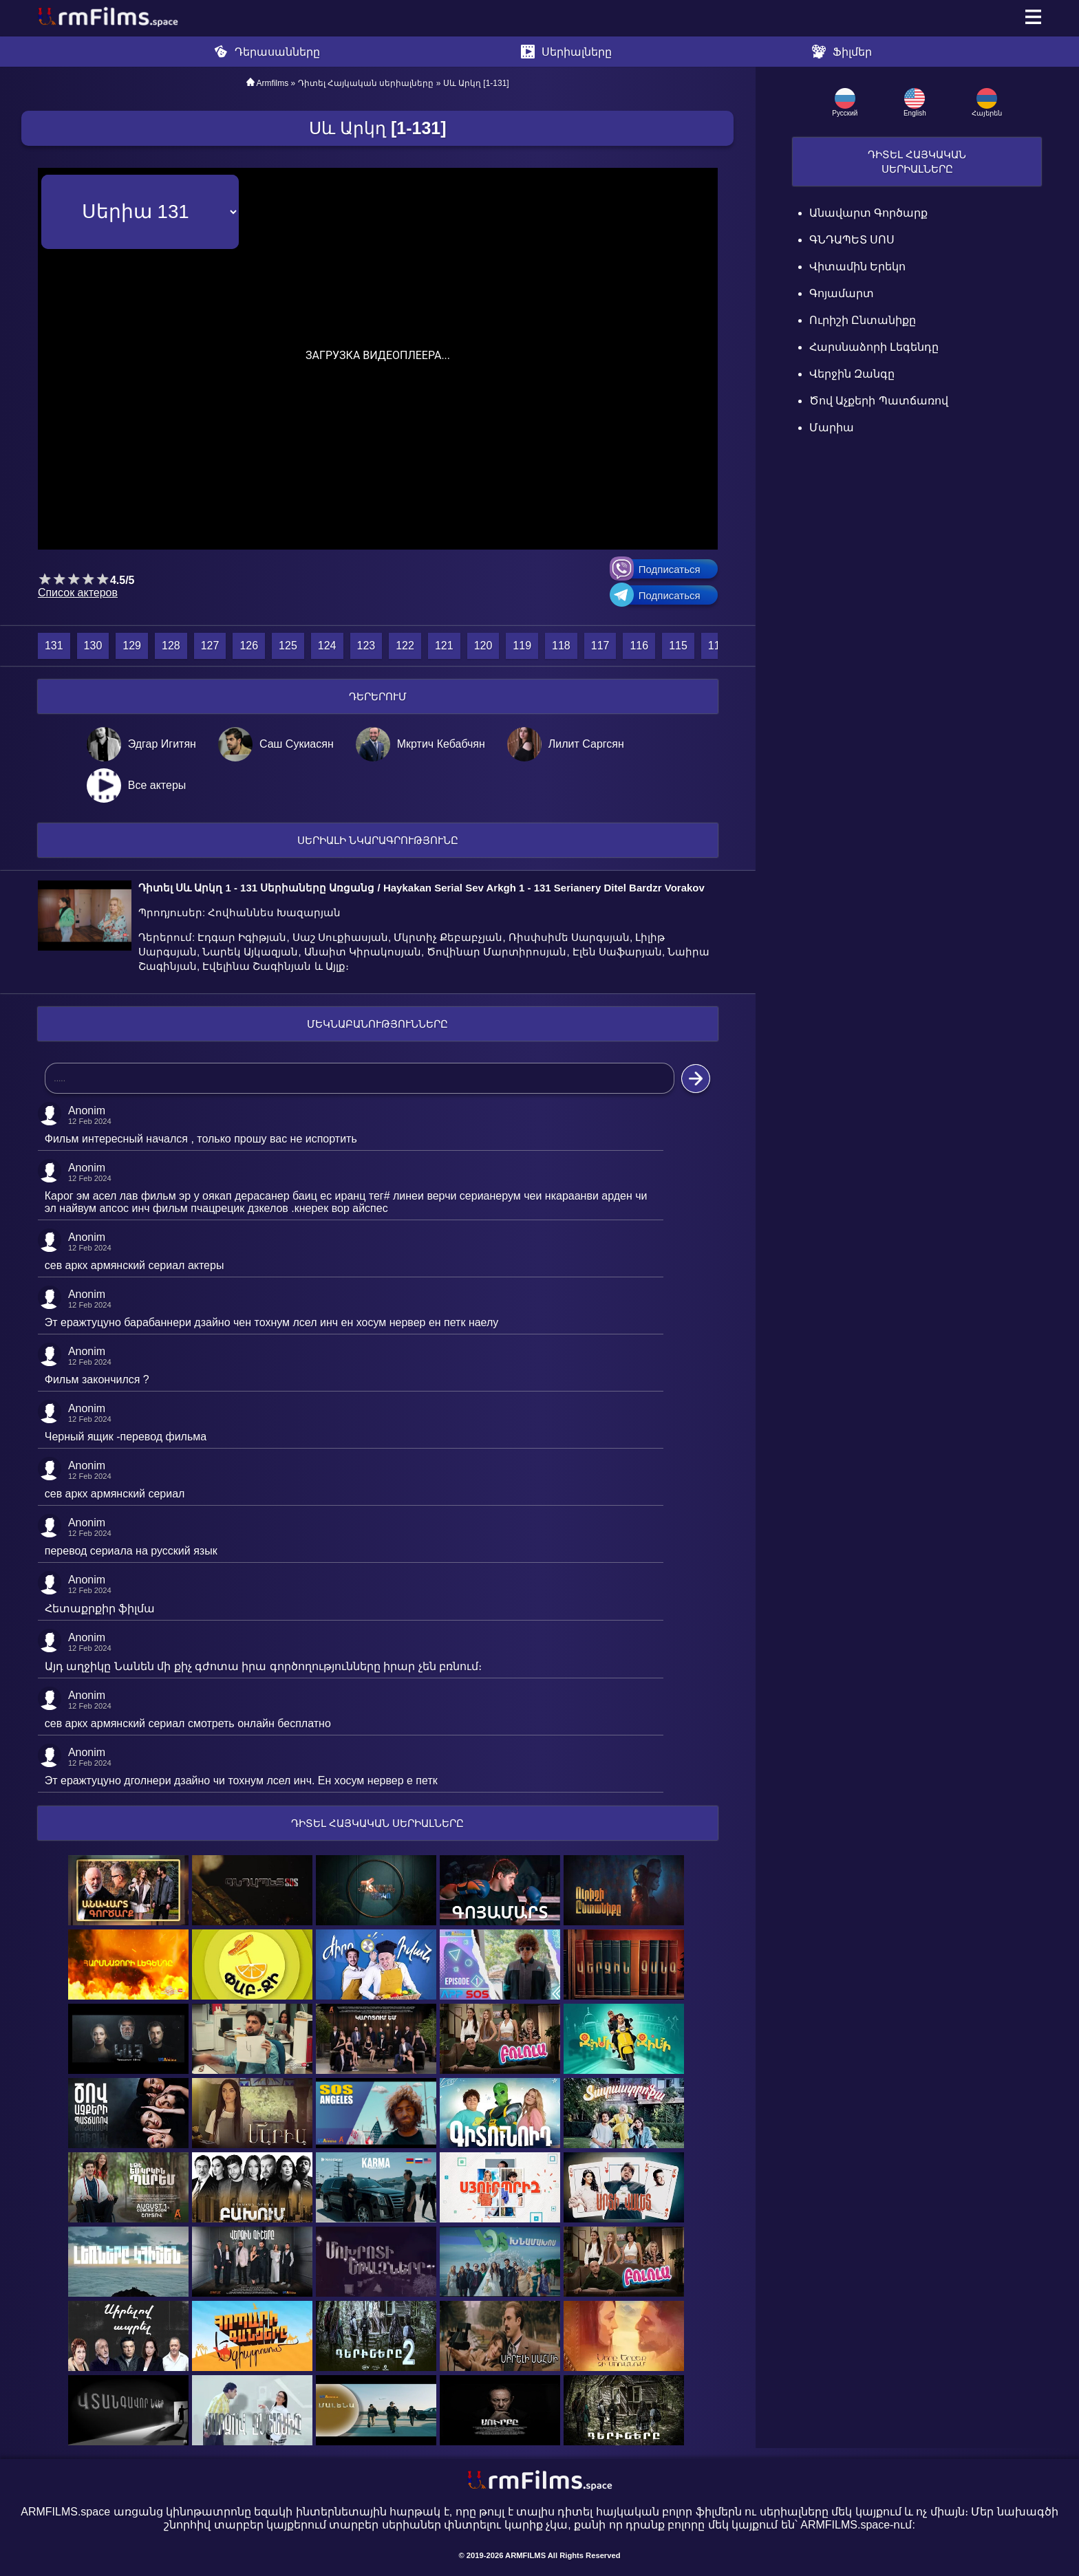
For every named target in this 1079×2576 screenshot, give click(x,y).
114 (717, 645)
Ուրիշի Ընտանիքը (862, 320)
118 (561, 645)
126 (248, 645)
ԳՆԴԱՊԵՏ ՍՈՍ (852, 240)
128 (171, 645)
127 (210, 645)
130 (93, 645)
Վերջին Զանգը (852, 374)
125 (288, 645)
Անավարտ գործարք (868, 213)
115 (678, 645)
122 (405, 645)
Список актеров (78, 592)
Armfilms (273, 83)
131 (54, 645)
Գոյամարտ (841, 293)
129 (131, 645)
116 (639, 645)
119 (522, 645)
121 (444, 645)
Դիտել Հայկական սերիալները (366, 83)
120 (483, 645)
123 (366, 645)
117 (600, 645)
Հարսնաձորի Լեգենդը (874, 347)
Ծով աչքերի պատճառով (878, 401)
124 (327, 645)
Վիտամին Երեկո (857, 266)
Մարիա (831, 427)
